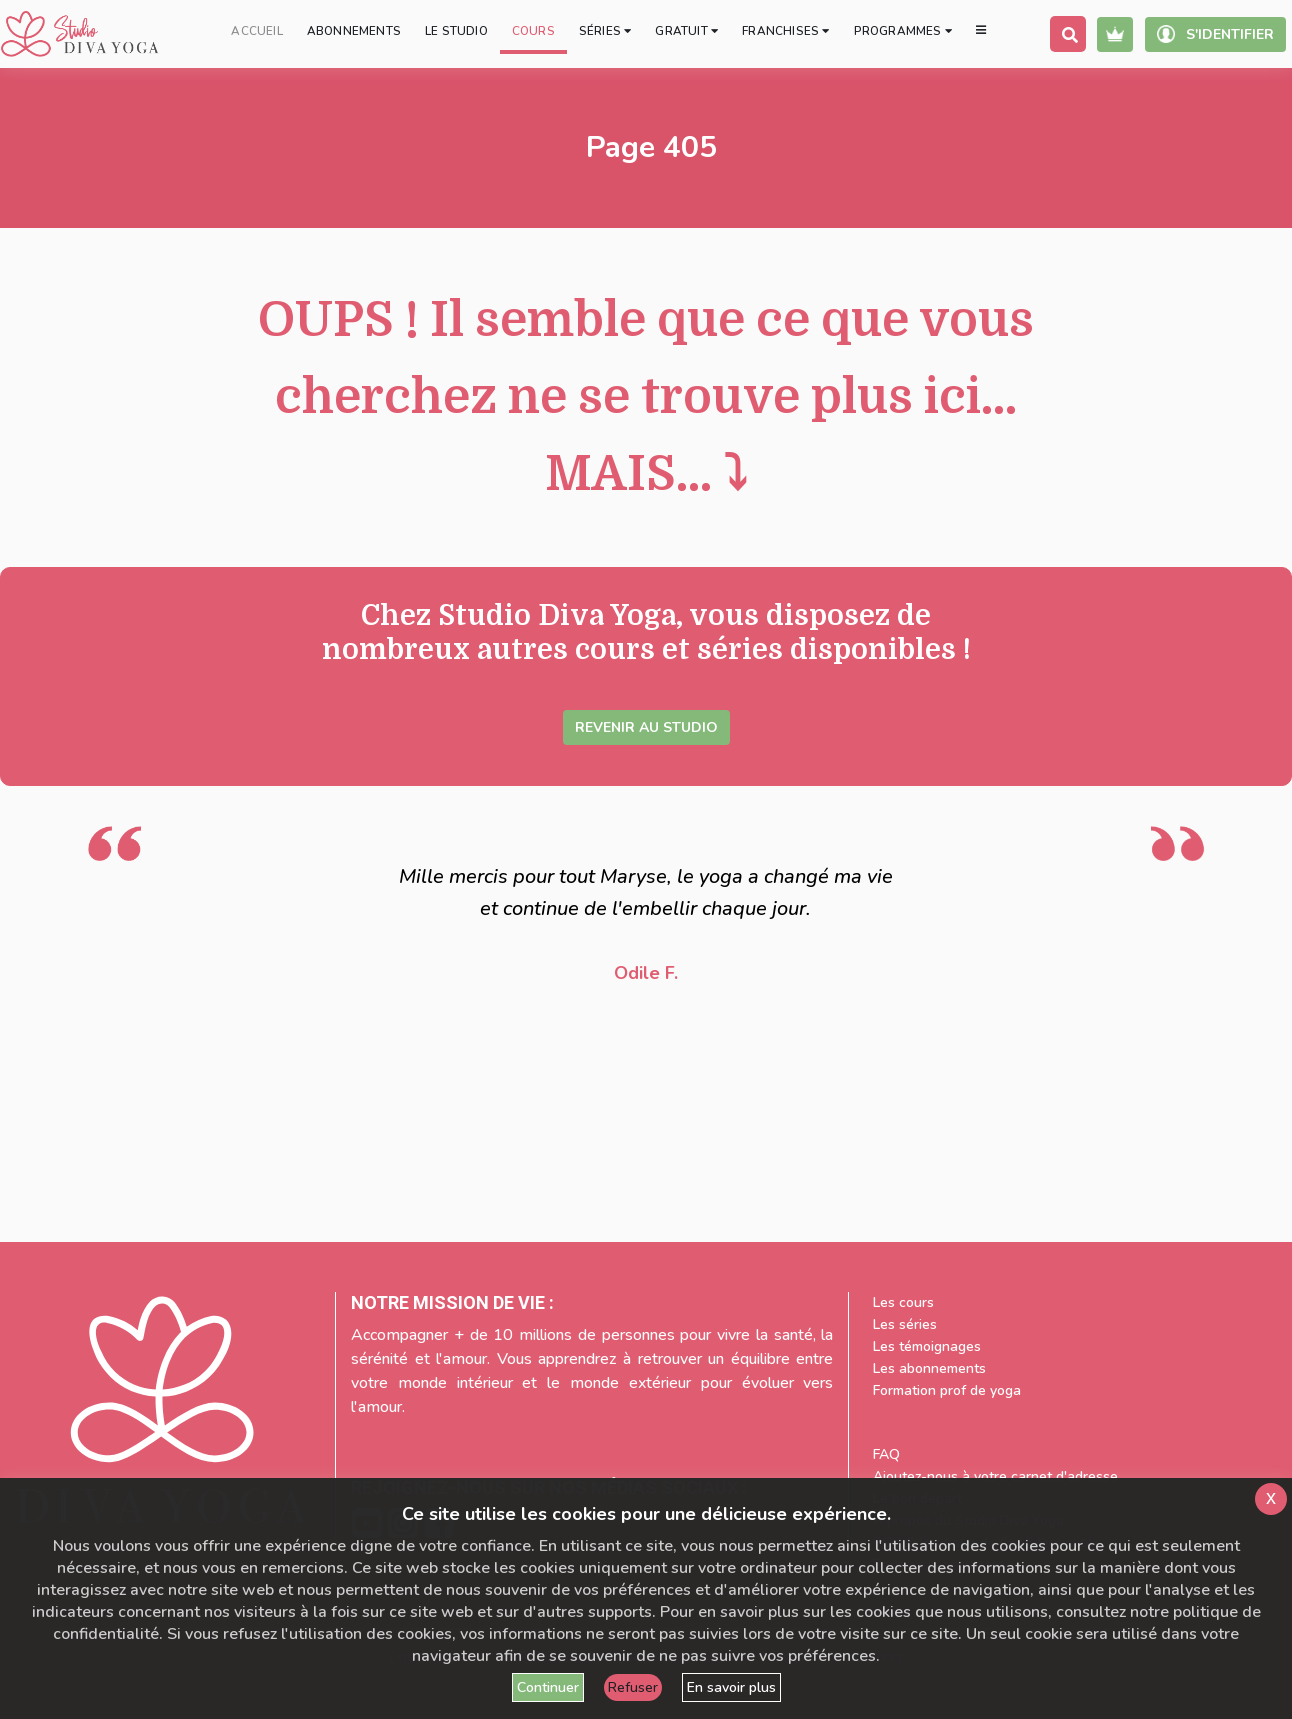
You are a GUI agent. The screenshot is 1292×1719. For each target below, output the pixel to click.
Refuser (633, 1687)
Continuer (548, 1687)
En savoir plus (731, 1687)
